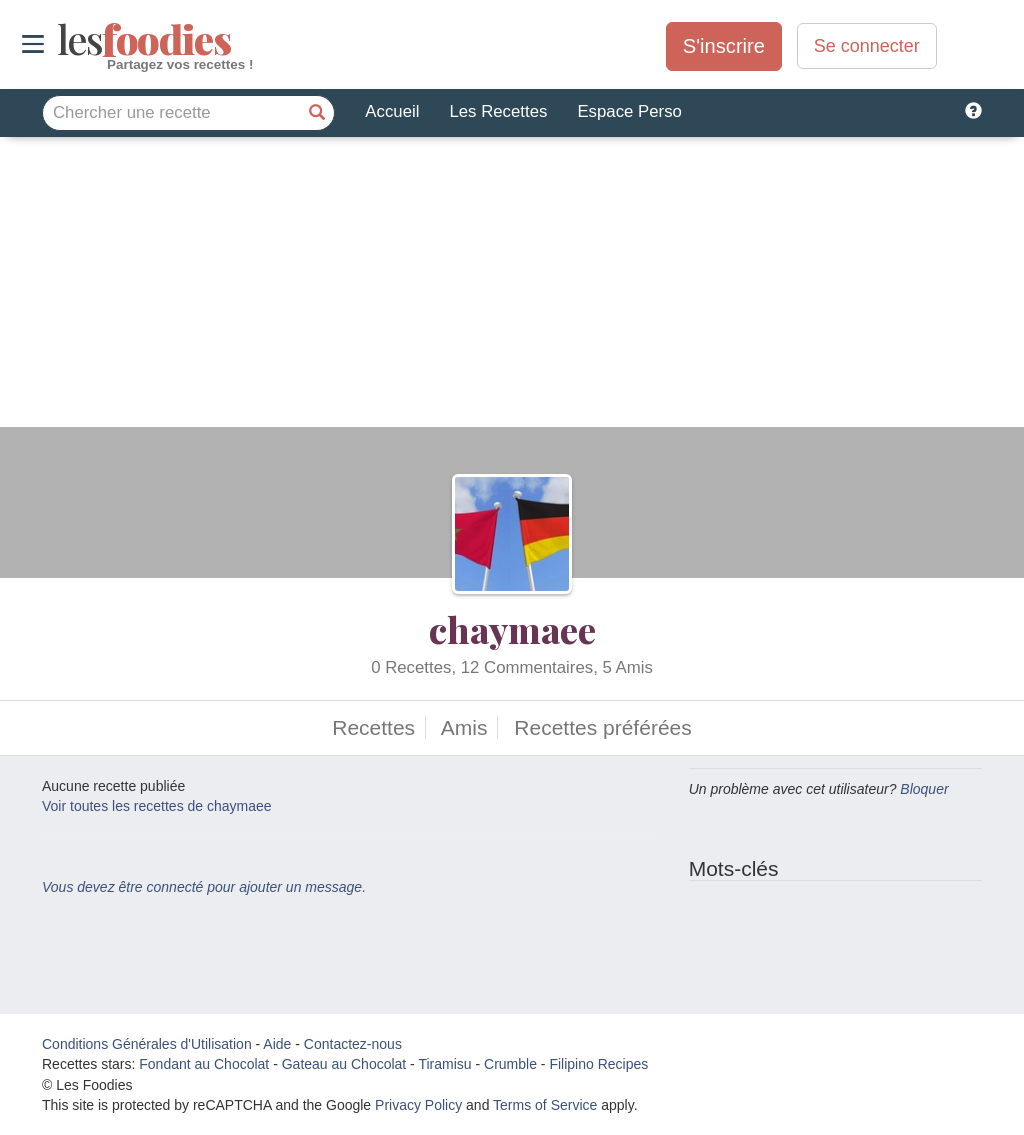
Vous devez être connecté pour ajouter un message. (204, 887)
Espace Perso (629, 111)
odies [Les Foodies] (59, 40)
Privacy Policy (418, 1105)
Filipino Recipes (598, 1064)
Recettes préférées (602, 727)
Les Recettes (498, 111)
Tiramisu (444, 1064)
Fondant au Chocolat (204, 1064)
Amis (464, 727)
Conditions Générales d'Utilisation (147, 1044)
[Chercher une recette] (317, 113)
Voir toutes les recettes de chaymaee (157, 806)
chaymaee (512, 629)
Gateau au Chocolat (344, 1064)
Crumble (510, 1064)
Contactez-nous (353, 1044)
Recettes (373, 727)
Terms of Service (545, 1105)
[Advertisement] (512, 287)
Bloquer (924, 789)
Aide (277, 1044)
